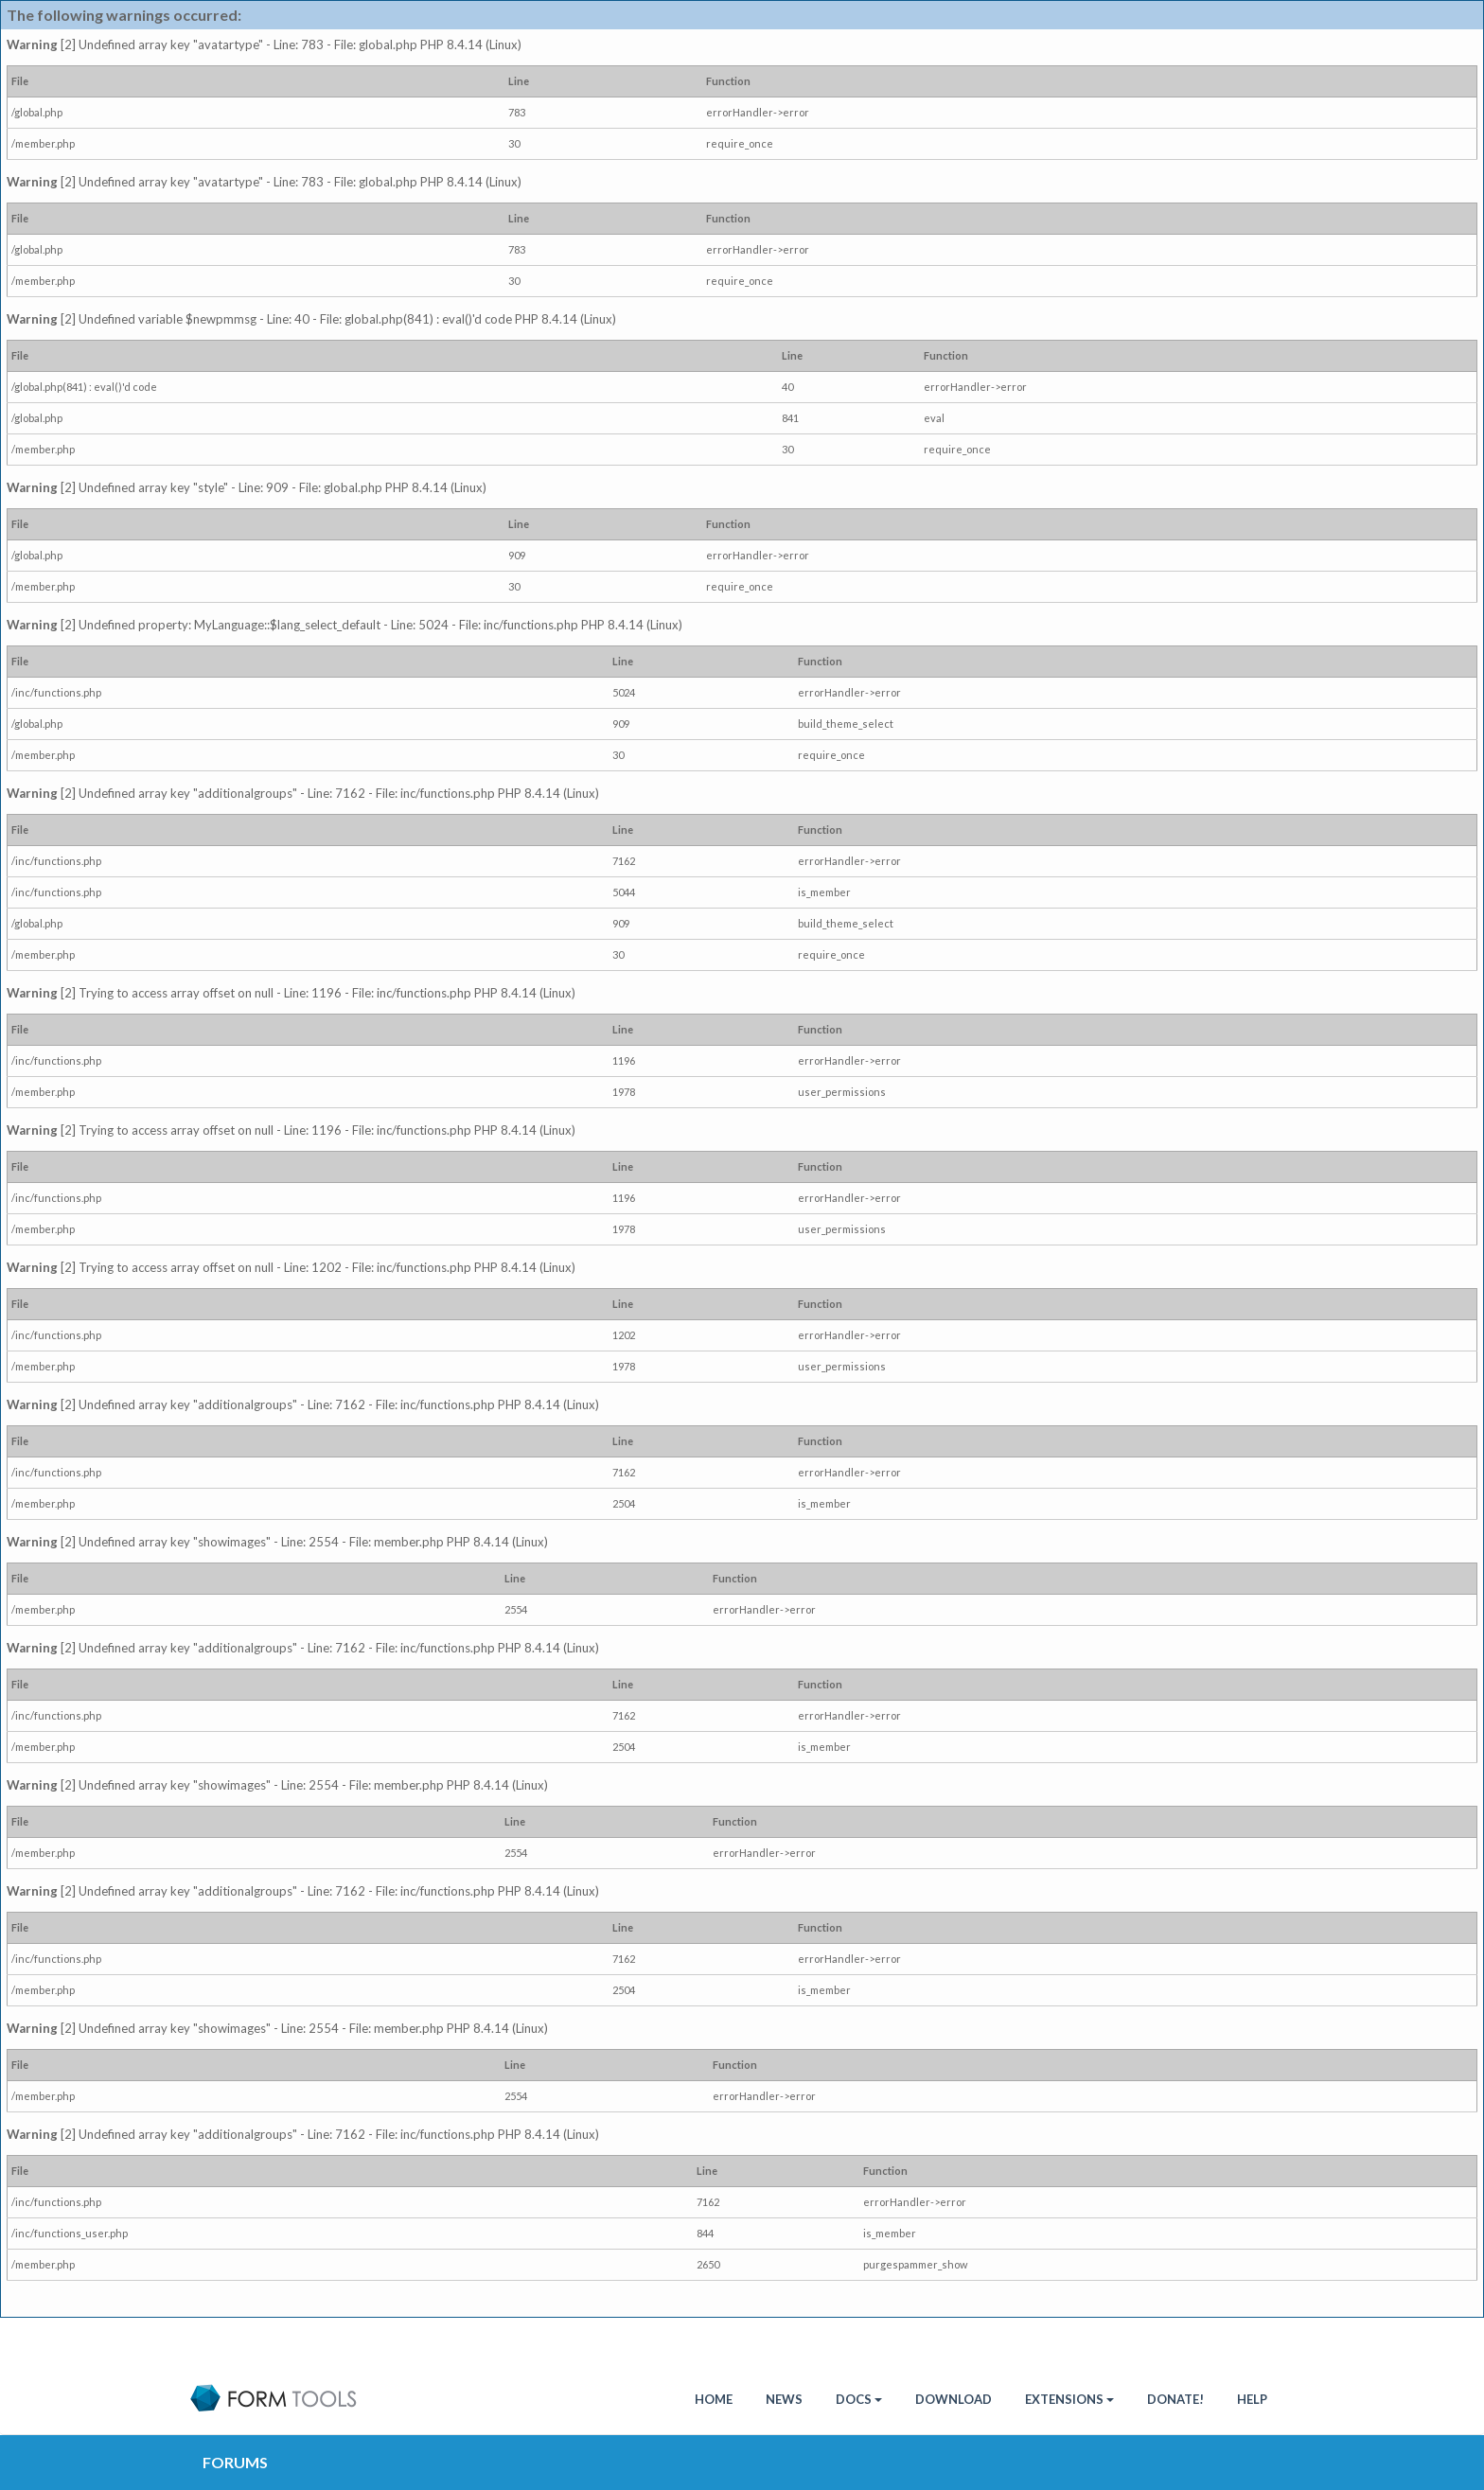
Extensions (1069, 2399)
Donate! (1175, 2399)
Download (953, 2399)
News (784, 2399)
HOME (714, 2399)
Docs (859, 2399)
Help (1252, 2399)
